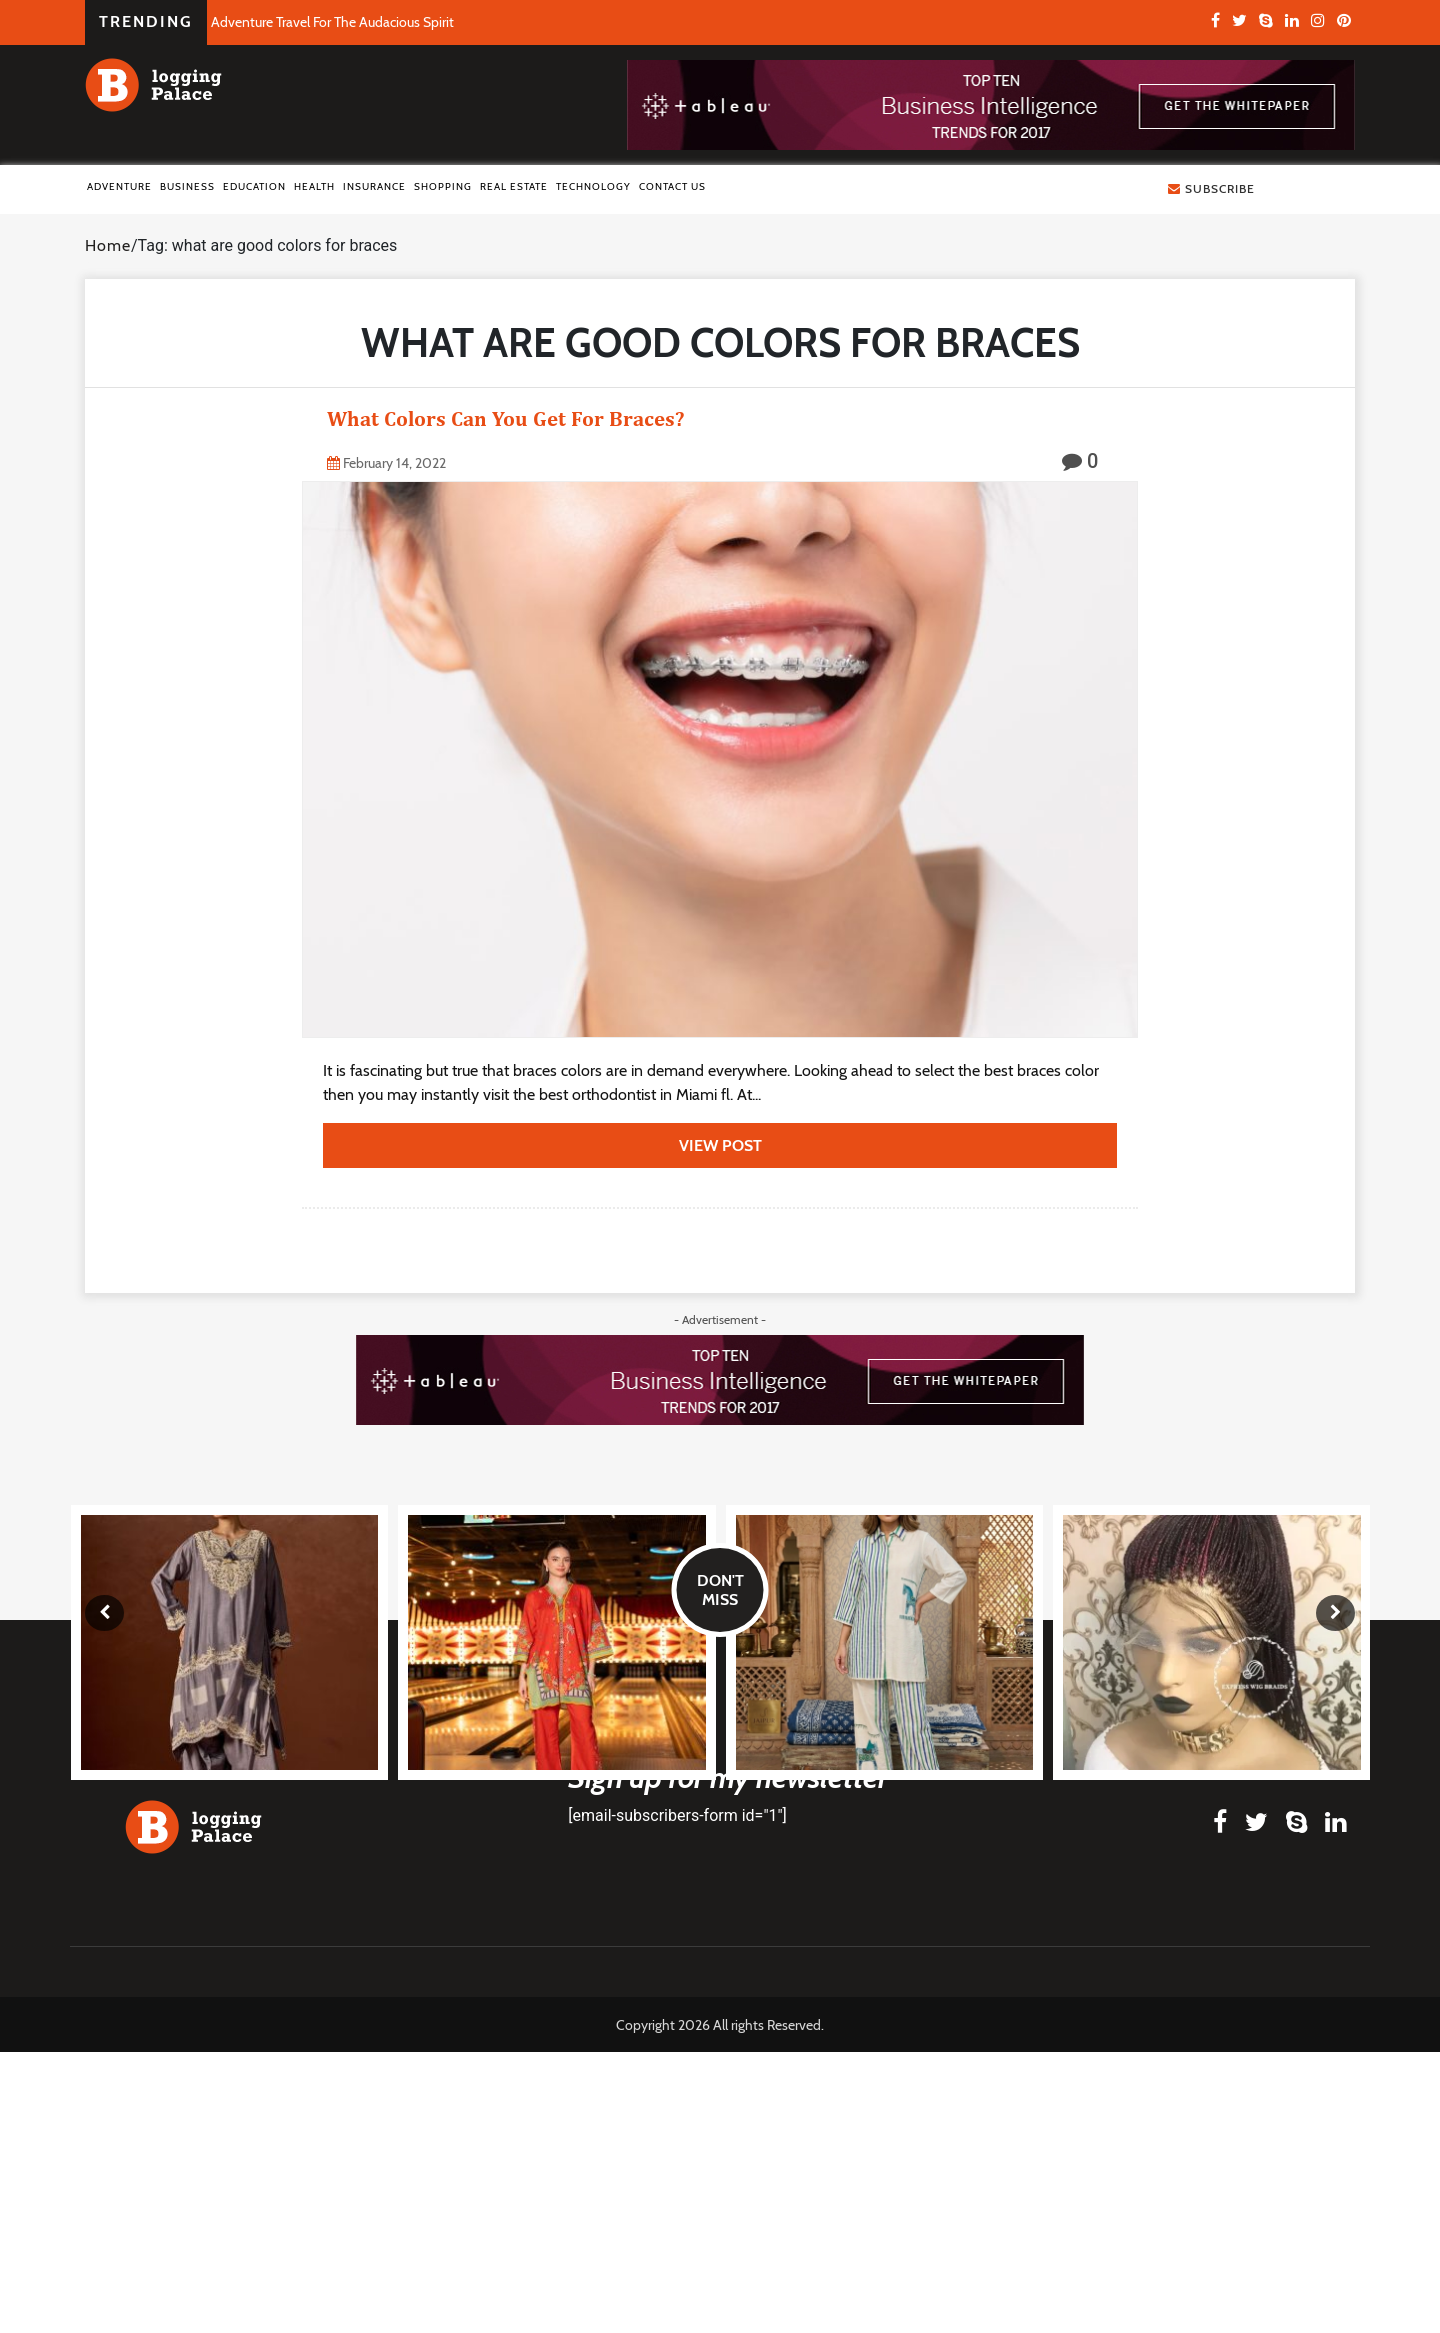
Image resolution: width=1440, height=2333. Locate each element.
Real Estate (514, 186)
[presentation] (104, 1613)
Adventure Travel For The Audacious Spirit (332, 22)
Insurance (374, 186)
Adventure (119, 186)
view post (720, 1145)
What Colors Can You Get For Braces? (505, 418)
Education (254, 186)
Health (314, 186)
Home (108, 245)
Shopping (443, 186)
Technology (593, 186)
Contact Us (672, 186)
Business (187, 186)
